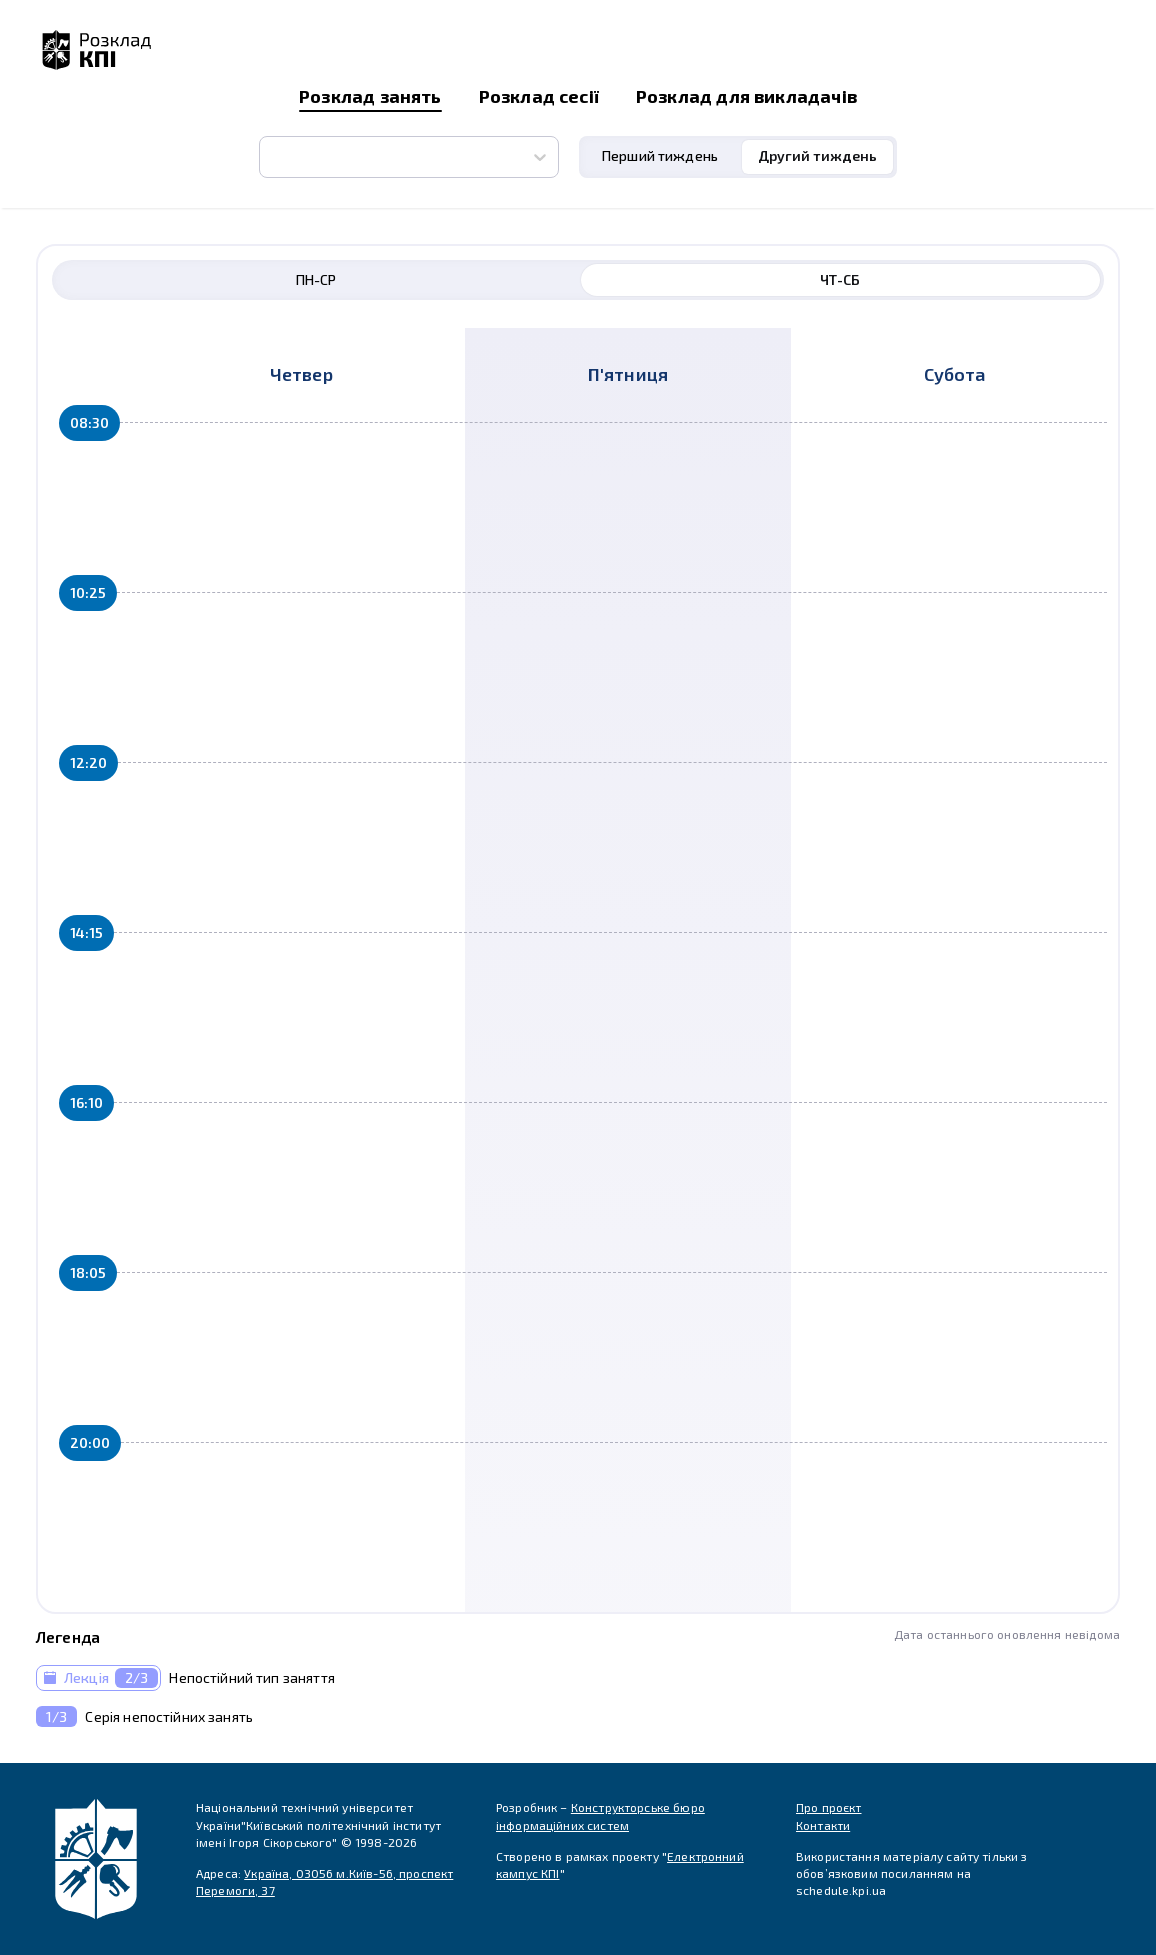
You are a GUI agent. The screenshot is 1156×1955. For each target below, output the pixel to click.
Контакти (823, 1825)
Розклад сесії (539, 96)
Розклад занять (370, 96)
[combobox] (271, 157)
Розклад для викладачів (746, 96)
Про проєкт (829, 1807)
